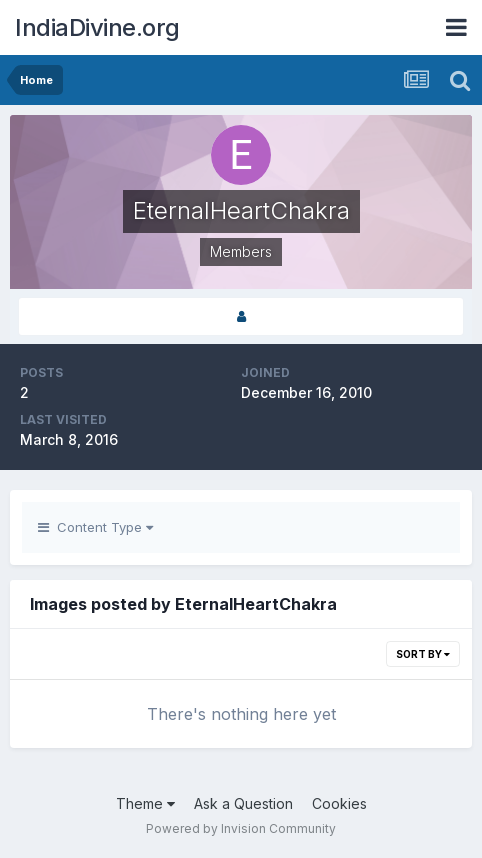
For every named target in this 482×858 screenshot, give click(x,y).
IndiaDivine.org (97, 27)
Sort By (423, 654)
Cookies (339, 803)
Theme (145, 803)
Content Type (95, 527)
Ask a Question (243, 803)
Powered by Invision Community (241, 828)
